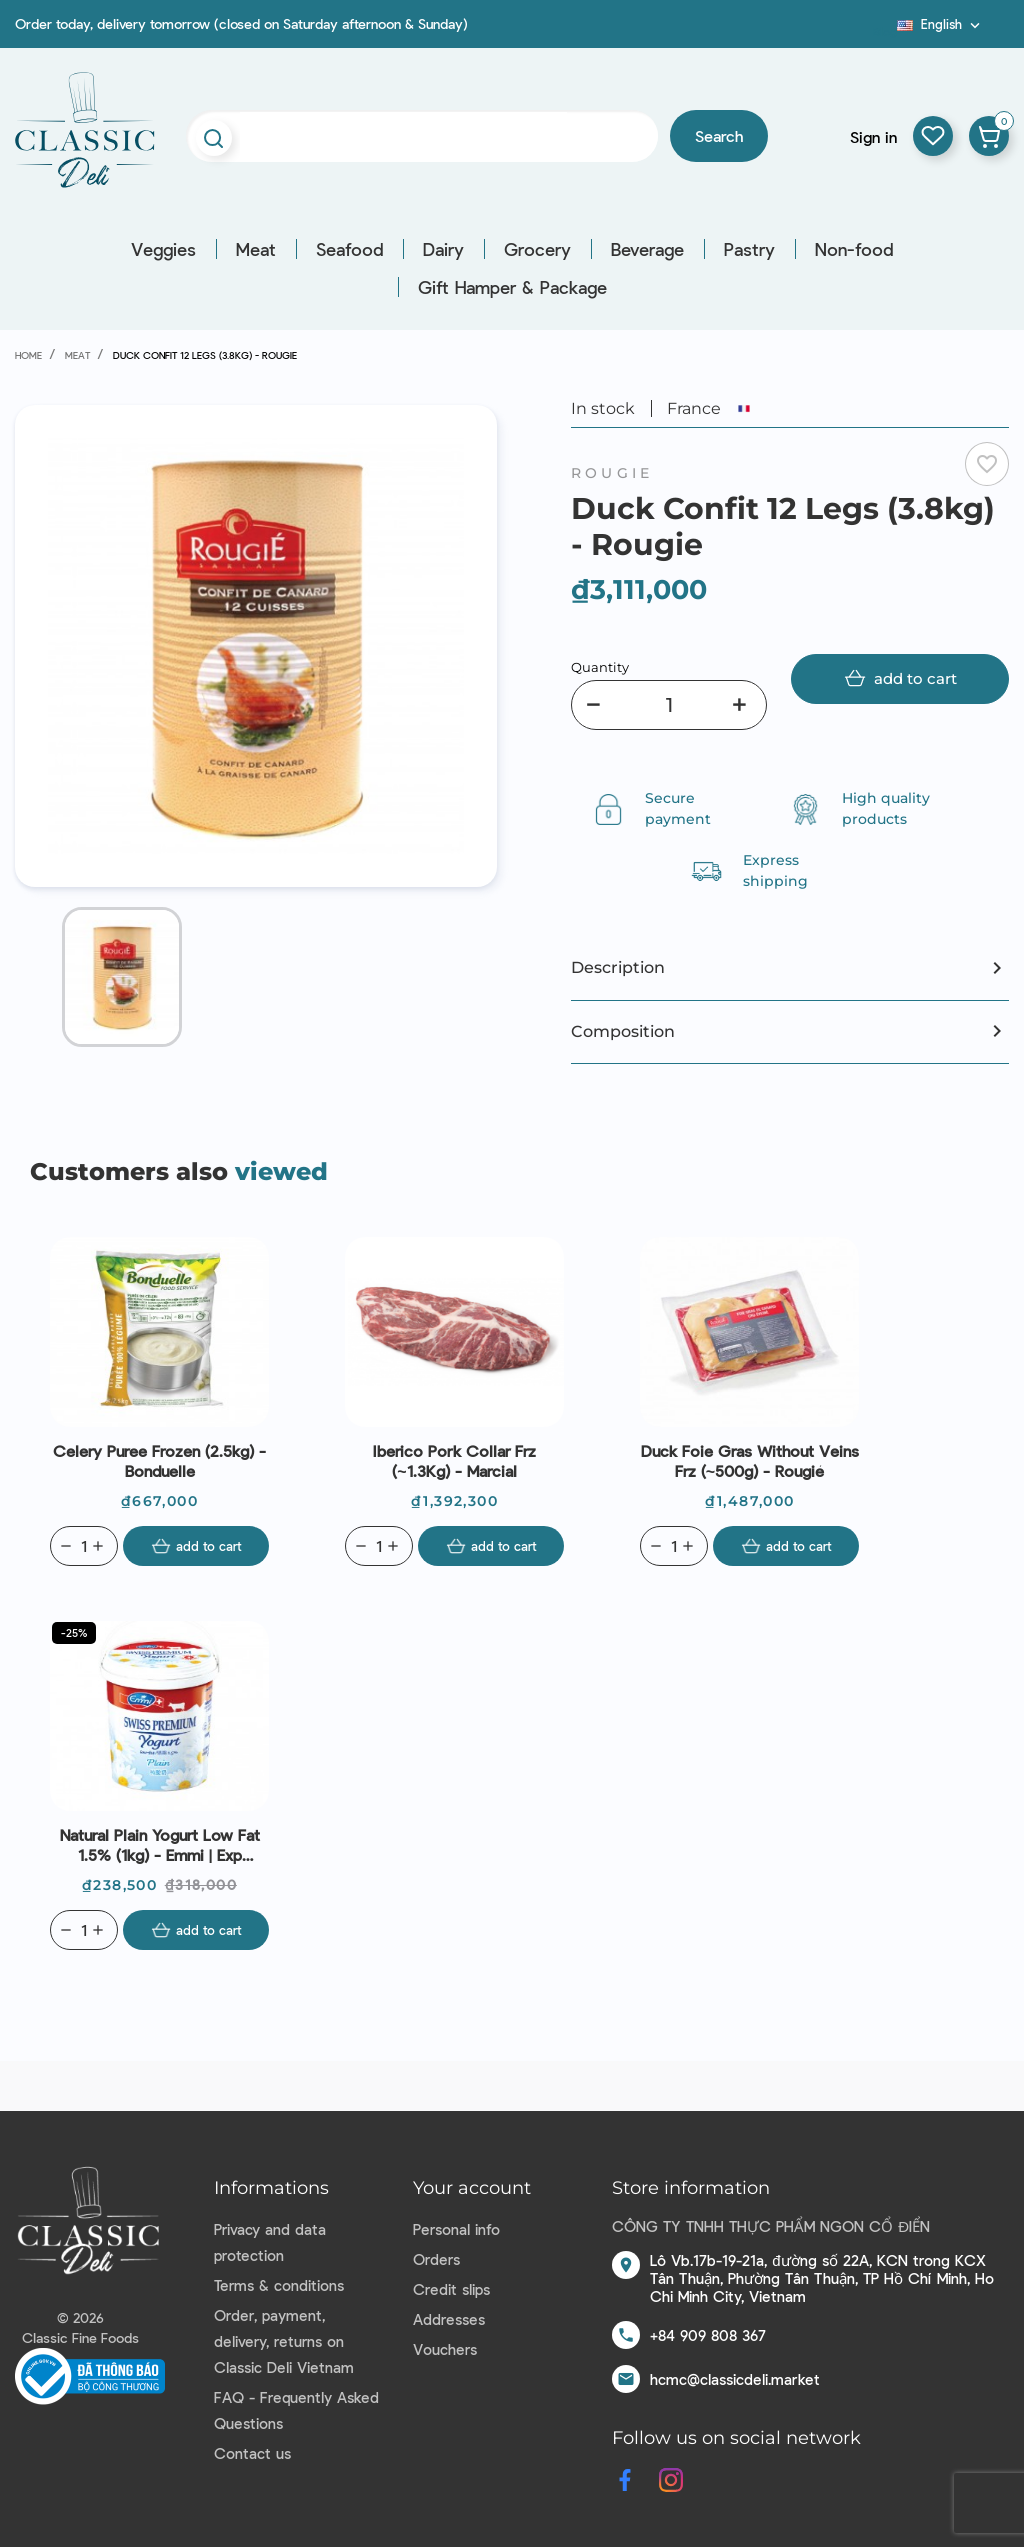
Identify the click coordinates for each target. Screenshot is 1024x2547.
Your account (472, 2188)
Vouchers (445, 2349)
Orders (436, 2259)
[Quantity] (669, 705)
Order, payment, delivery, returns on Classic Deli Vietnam (284, 2341)
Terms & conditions (279, 2285)
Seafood (349, 249)
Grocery (537, 249)
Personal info (456, 2229)
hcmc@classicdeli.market (735, 2379)
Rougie (612, 473)
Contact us (252, 2453)
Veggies (163, 249)
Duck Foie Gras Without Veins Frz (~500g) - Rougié (750, 1460)
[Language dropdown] (940, 24)
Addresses (449, 2319)
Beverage (647, 249)
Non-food (854, 249)
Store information (691, 2188)
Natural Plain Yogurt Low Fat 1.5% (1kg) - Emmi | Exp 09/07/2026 (160, 1845)
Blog (885, 31)
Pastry (749, 249)
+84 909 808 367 (708, 2335)
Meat (256, 249)
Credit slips (451, 2289)
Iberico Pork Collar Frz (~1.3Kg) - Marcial (454, 1460)
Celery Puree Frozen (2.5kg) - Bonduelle (159, 1460)
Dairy (443, 249)
